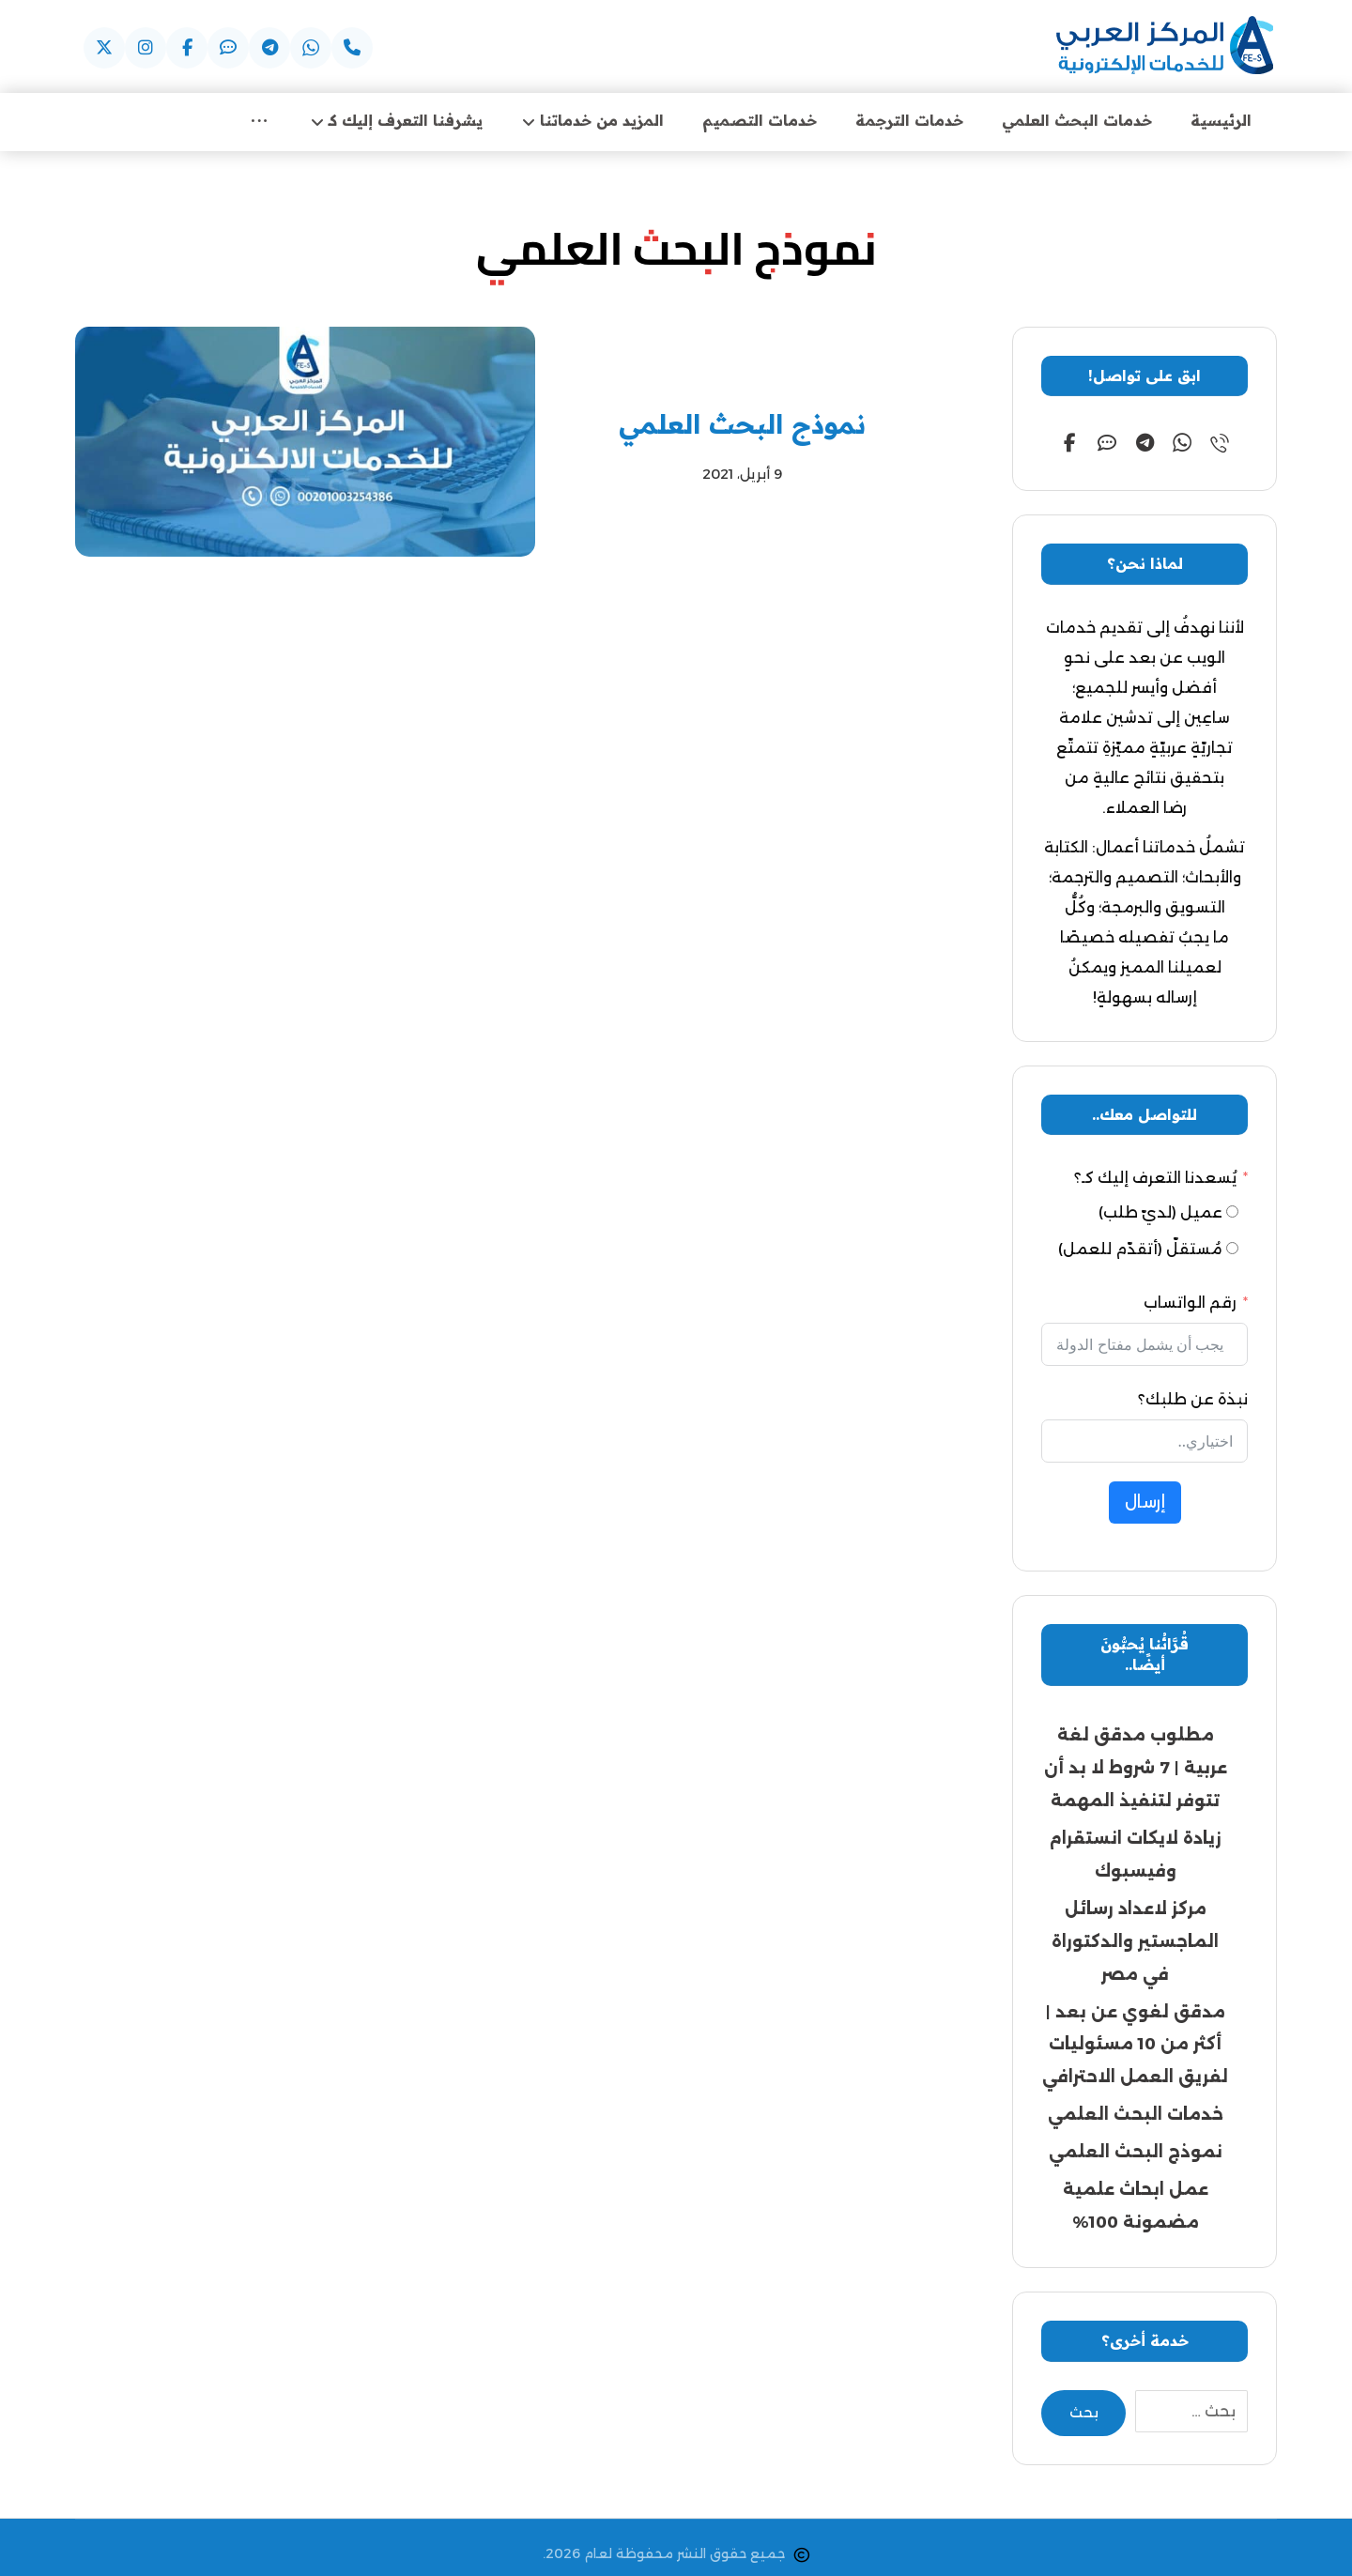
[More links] (259, 121)
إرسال (1145, 1503)
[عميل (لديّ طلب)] (1232, 1213)
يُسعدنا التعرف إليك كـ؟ (1155, 1179)
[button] (352, 48)
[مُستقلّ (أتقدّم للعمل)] (1232, 1250)
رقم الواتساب (1190, 1303)
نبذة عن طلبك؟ (1193, 1400)
